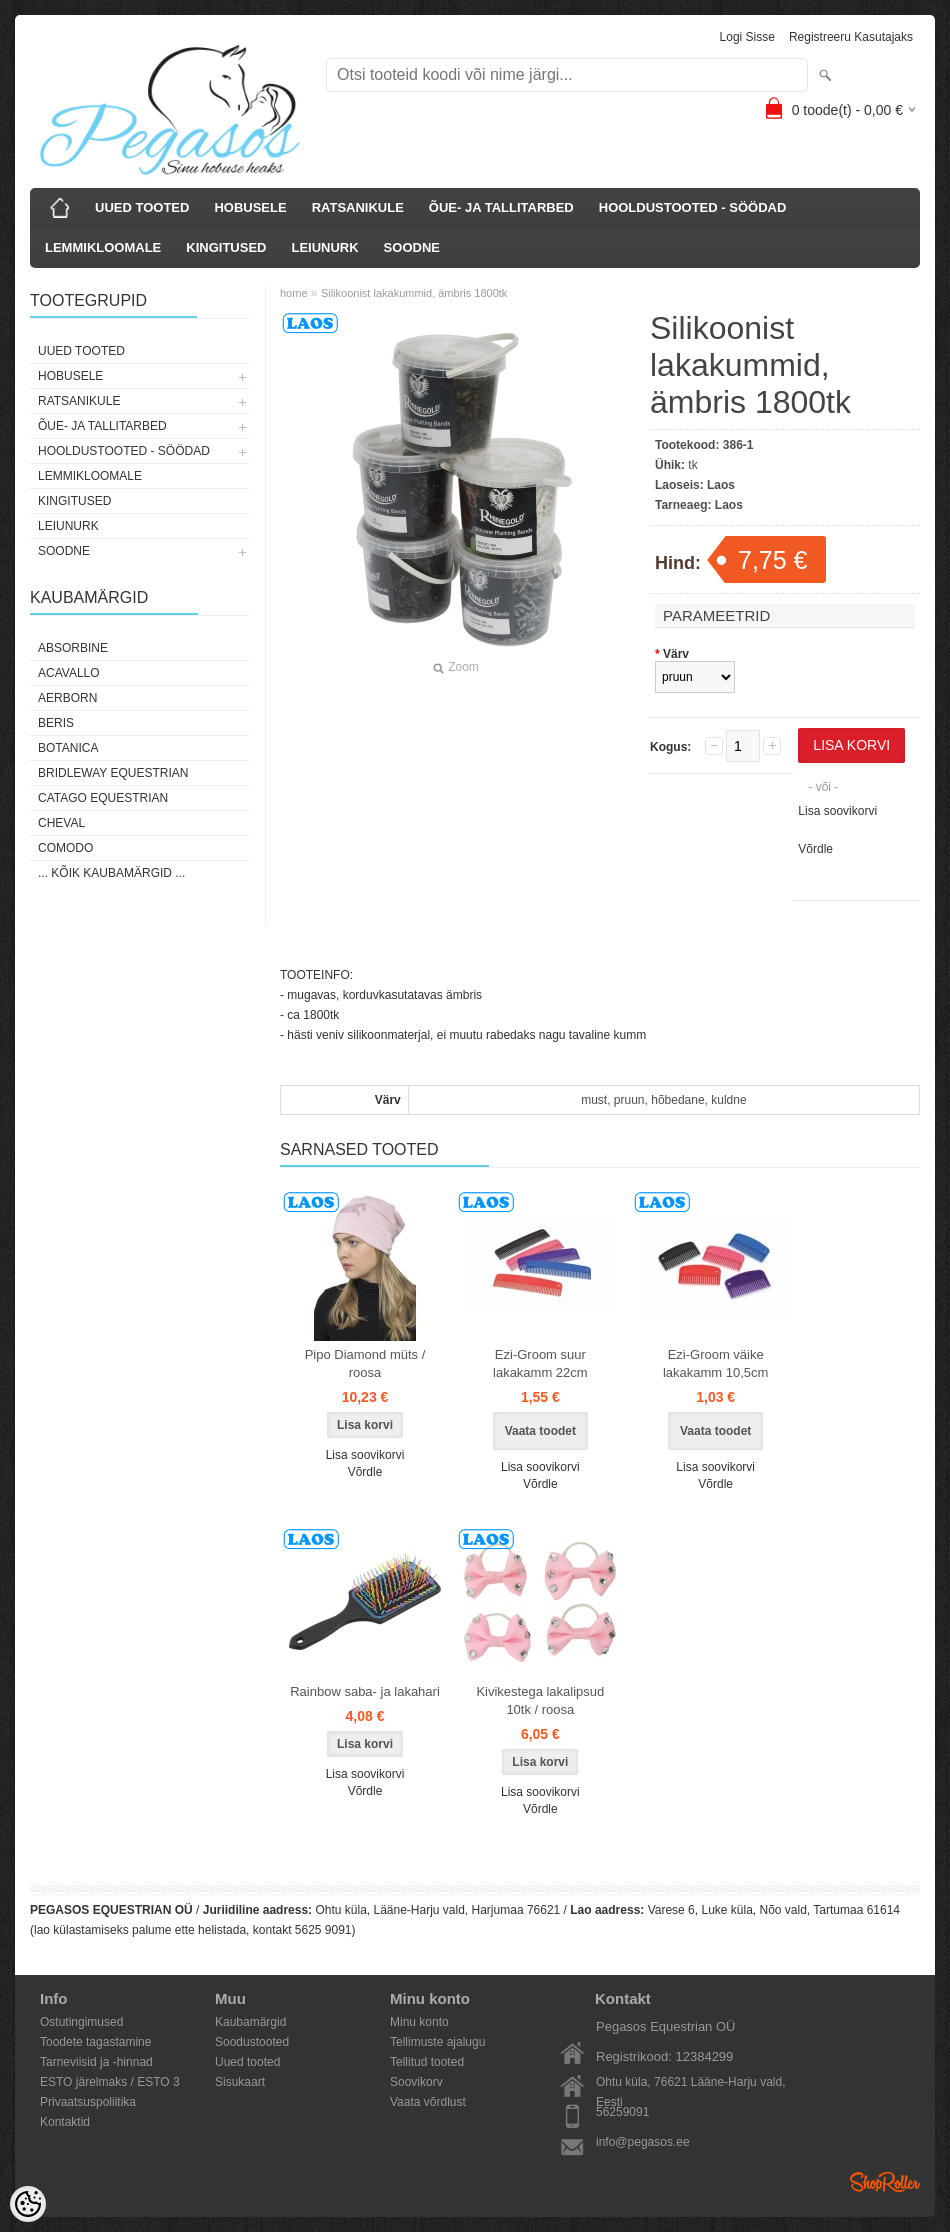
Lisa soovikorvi (837, 811)
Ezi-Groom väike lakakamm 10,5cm (715, 1363)
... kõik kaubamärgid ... (111, 873)
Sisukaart (240, 2082)
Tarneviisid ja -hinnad (96, 2062)
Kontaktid (65, 2122)
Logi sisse (747, 37)
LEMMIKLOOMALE (103, 247)
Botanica (68, 748)
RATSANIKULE (358, 207)
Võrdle (815, 849)
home (294, 293)
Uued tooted (247, 2062)
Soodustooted (252, 2042)
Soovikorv (416, 2082)
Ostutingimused (81, 2022)
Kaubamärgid (250, 2022)
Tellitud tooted (427, 2062)
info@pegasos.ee (643, 2142)
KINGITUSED (226, 247)
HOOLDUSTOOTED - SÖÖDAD (693, 207)
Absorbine (73, 648)
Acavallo (69, 673)
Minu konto (419, 2022)
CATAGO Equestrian (103, 798)
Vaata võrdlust (428, 2102)
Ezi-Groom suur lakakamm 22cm (540, 1363)
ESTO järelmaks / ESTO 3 (110, 2082)
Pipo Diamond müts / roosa (365, 1363)
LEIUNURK (324, 247)
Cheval (61, 823)
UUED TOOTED (142, 207)
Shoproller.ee (885, 2182)
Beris (56, 723)
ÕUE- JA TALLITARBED (501, 207)
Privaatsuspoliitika (88, 2102)
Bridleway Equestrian (113, 773)
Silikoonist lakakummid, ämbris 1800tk (414, 293)
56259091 (622, 2112)
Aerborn (67, 698)
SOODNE (412, 247)
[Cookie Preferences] (28, 2204)
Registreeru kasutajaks (851, 37)
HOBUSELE (250, 207)
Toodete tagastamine (95, 2042)
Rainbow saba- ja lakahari (365, 1691)
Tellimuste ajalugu (437, 2042)
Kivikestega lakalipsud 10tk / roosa (540, 1700)
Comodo (65, 848)
